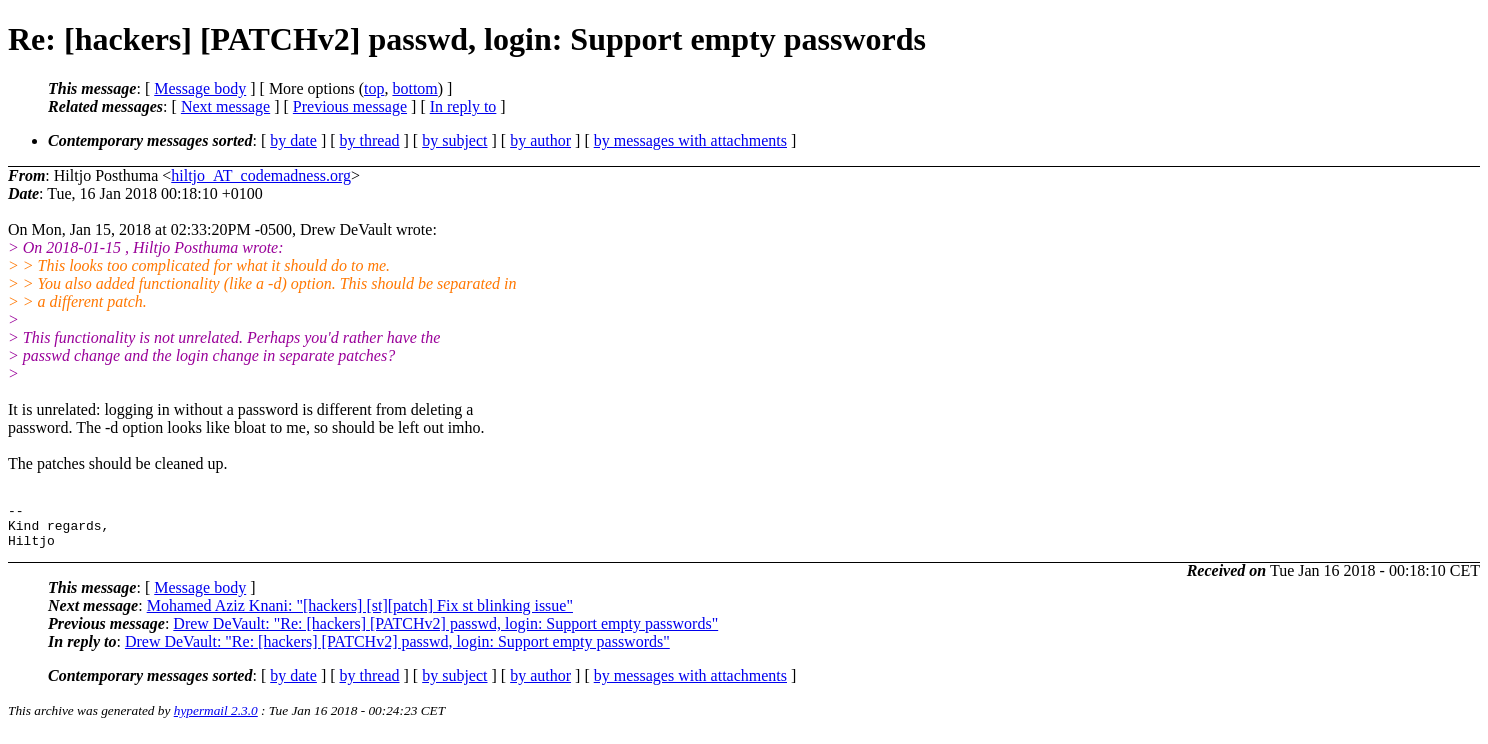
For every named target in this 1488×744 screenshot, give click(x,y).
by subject (454, 140)
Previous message (350, 106)
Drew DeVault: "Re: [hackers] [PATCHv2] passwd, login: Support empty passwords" (445, 632)
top (374, 88)
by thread (370, 140)
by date (293, 140)
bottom (414, 88)
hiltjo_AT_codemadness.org (261, 175)
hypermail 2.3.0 (216, 719)
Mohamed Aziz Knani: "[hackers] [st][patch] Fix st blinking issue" (360, 614)
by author (540, 140)
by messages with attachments (690, 140)
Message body (200, 88)
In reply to (463, 106)
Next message (225, 106)
